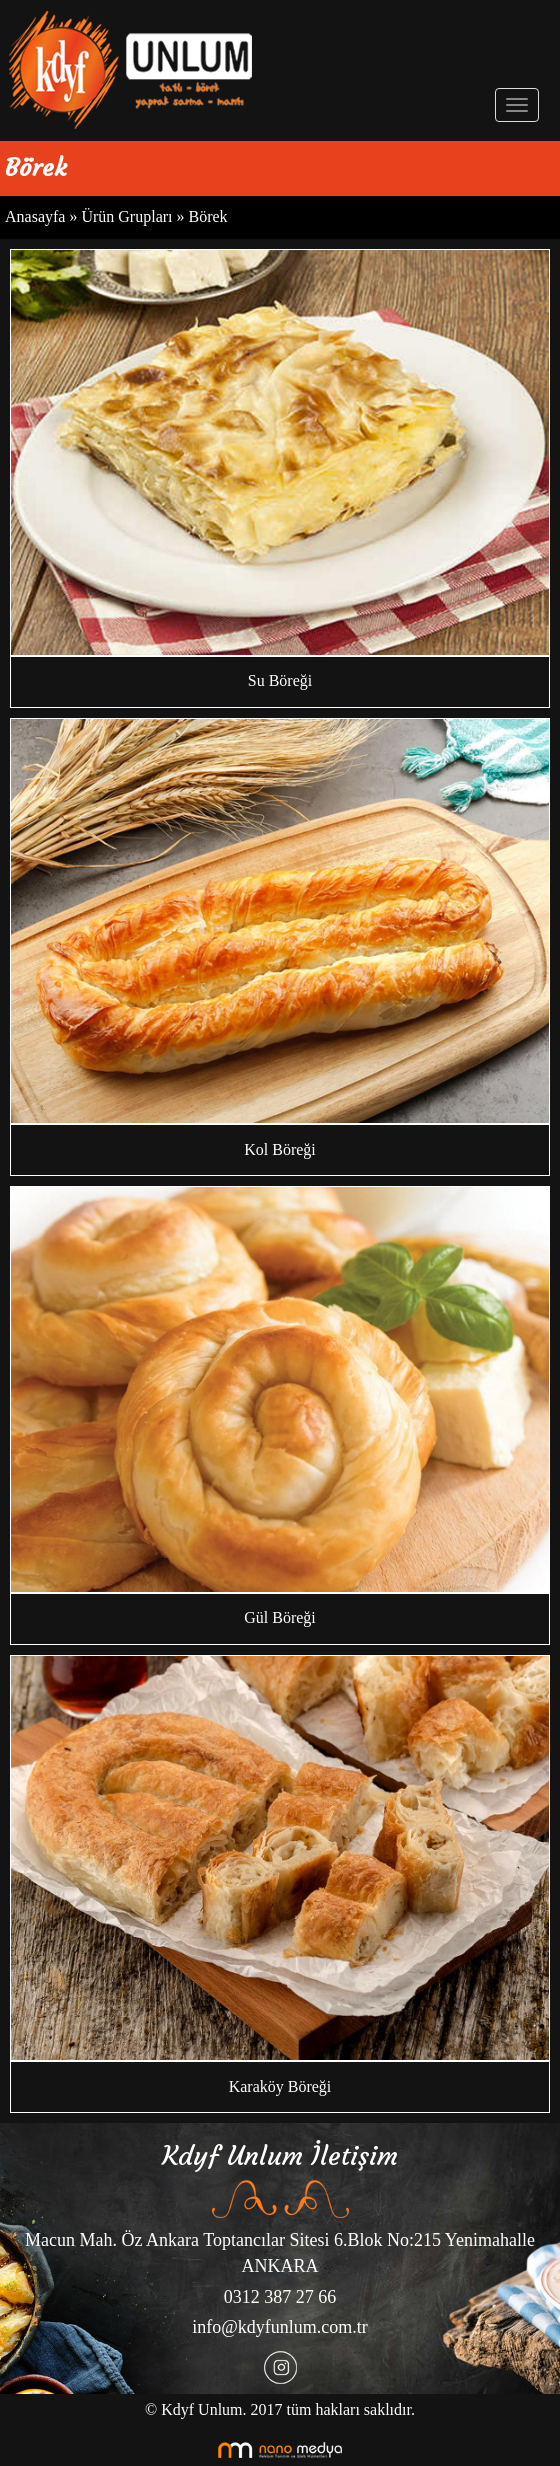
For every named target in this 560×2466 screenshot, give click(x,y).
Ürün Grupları (128, 216)
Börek (208, 216)
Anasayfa (35, 216)
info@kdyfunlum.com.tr (280, 2327)
